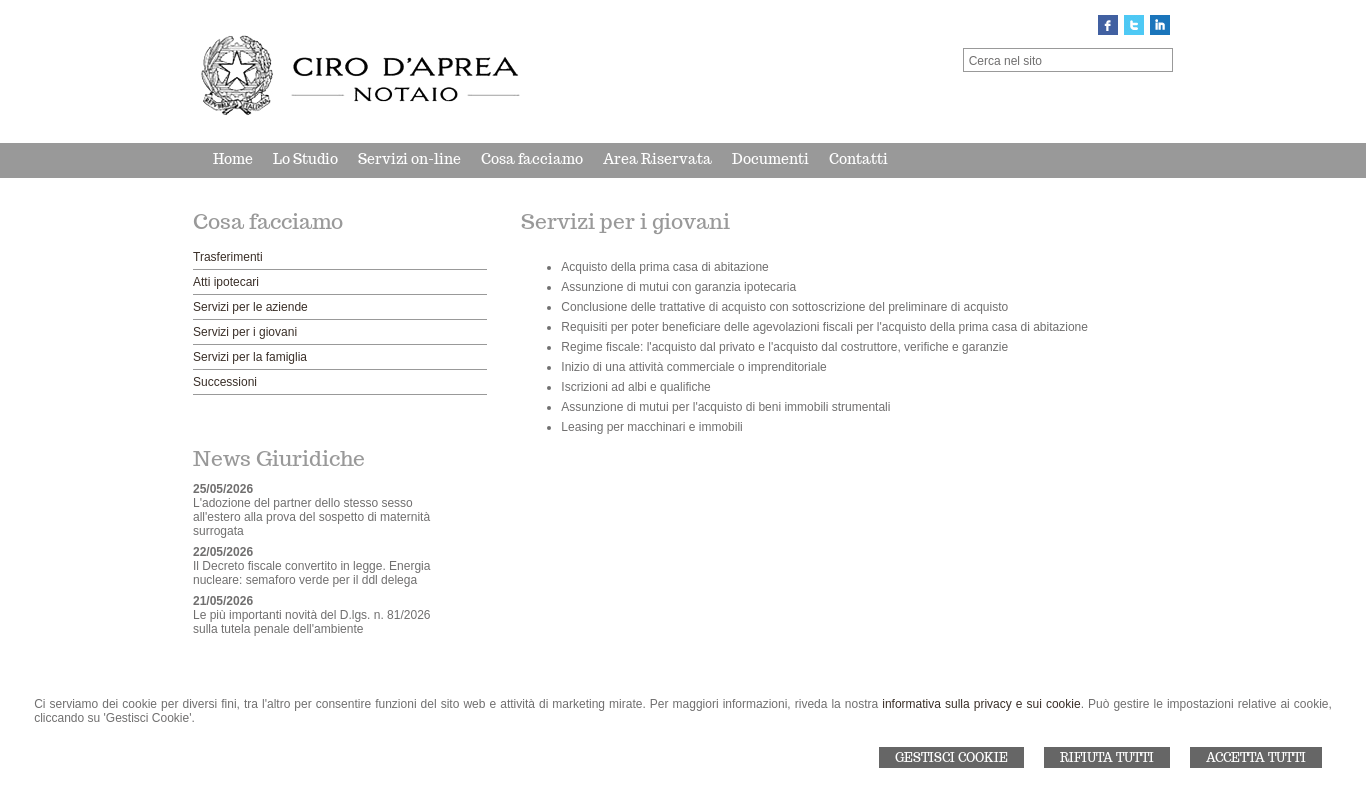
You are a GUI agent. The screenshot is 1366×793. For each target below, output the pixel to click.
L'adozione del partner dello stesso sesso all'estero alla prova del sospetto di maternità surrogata (311, 517)
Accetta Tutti (1256, 757)
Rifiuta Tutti (1107, 757)
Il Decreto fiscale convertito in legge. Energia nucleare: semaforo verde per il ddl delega (311, 573)
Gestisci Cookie (951, 757)
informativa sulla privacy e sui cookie (981, 704)
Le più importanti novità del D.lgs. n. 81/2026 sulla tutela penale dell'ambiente (311, 622)
